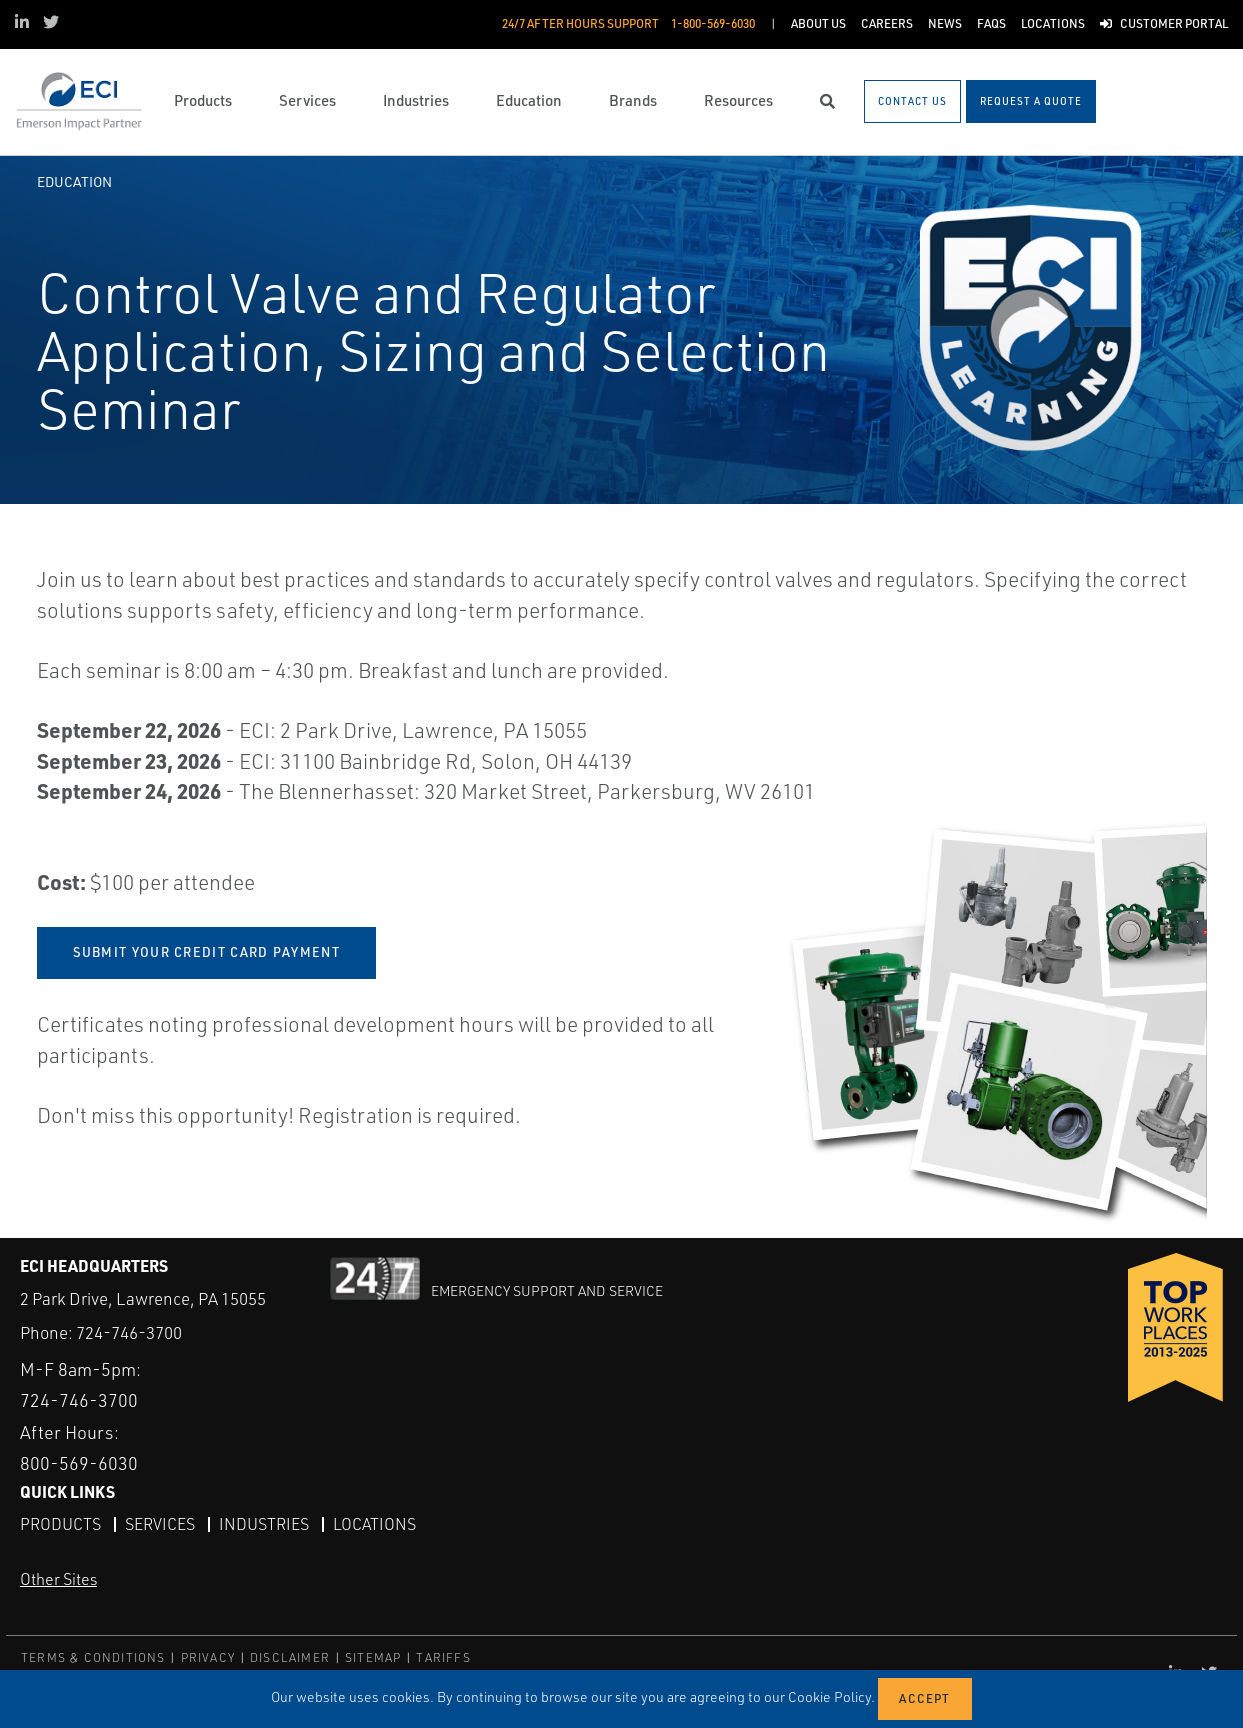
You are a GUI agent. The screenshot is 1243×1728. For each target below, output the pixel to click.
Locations (374, 1524)
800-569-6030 (79, 1463)
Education (74, 181)
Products (60, 1524)
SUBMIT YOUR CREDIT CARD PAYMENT (206, 952)
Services (160, 1524)
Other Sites (58, 1579)
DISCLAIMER (290, 1657)
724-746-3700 (129, 1332)
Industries (264, 1524)
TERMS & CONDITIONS (93, 1657)
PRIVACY (208, 1657)
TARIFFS (443, 1657)
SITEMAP (373, 1657)
